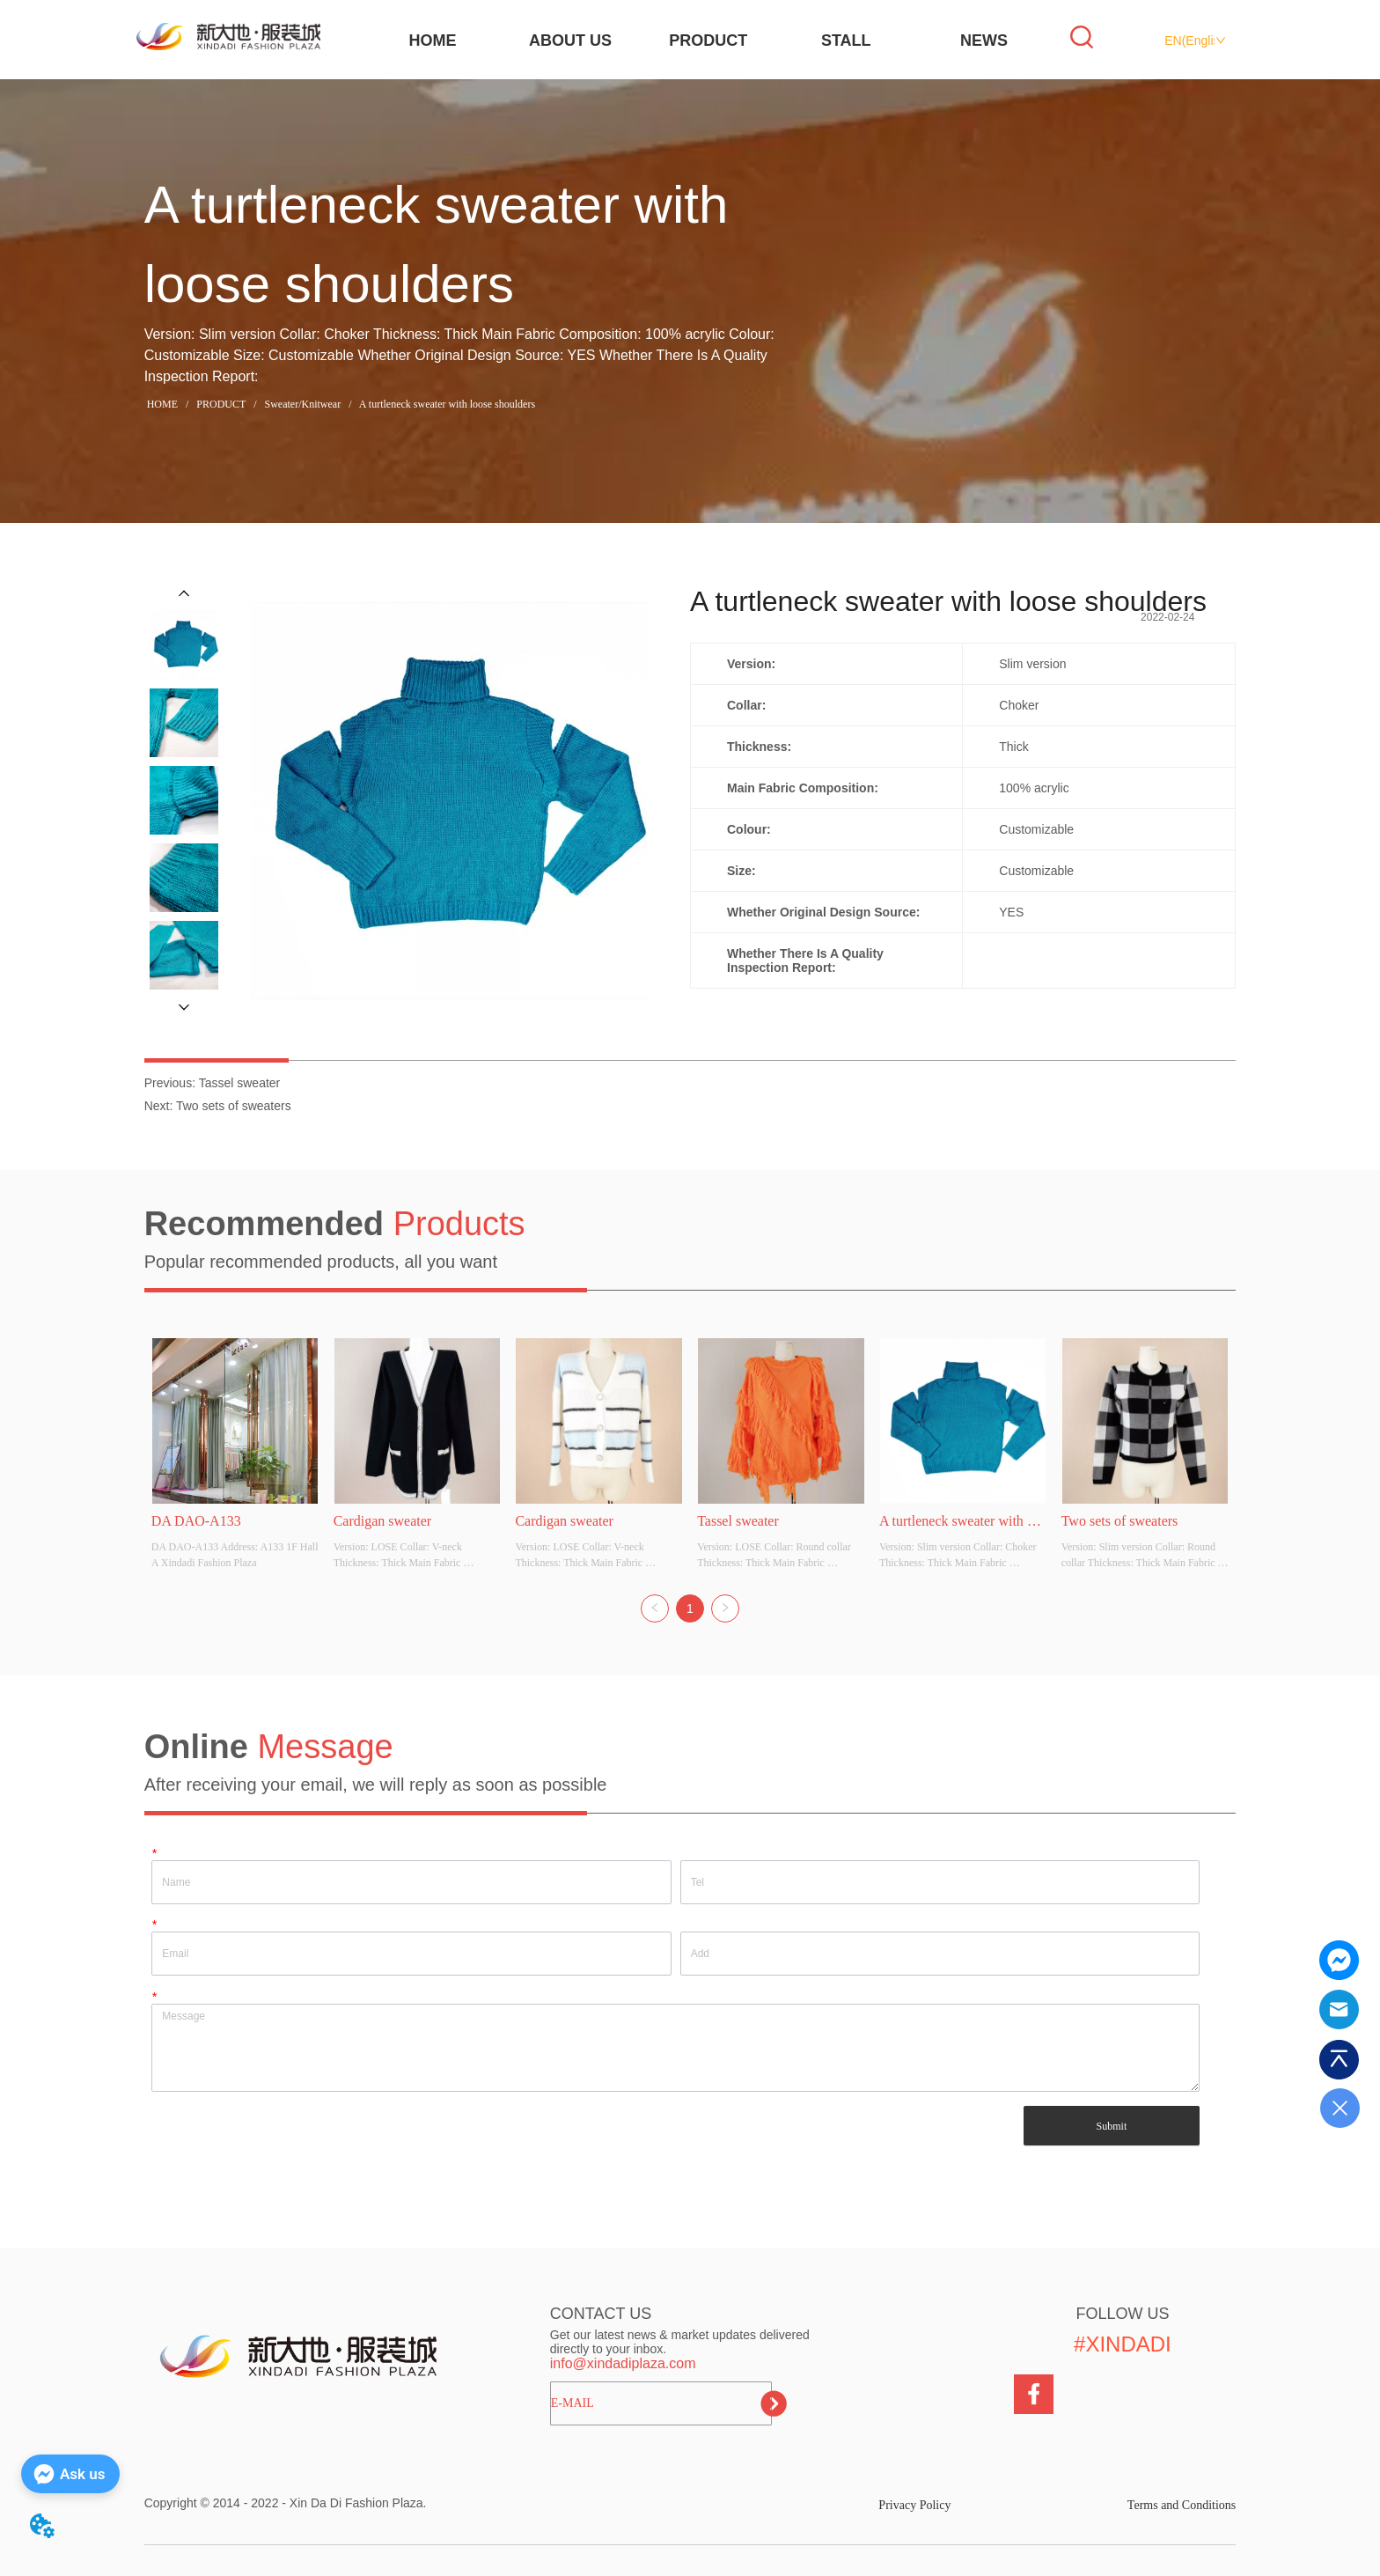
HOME (432, 40)
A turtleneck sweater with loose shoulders (445, 404)
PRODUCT (708, 40)
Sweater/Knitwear (303, 404)
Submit (1112, 2126)
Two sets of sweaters (233, 1106)
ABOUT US (570, 40)
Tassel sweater (240, 1083)
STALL (846, 40)
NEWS (984, 40)
